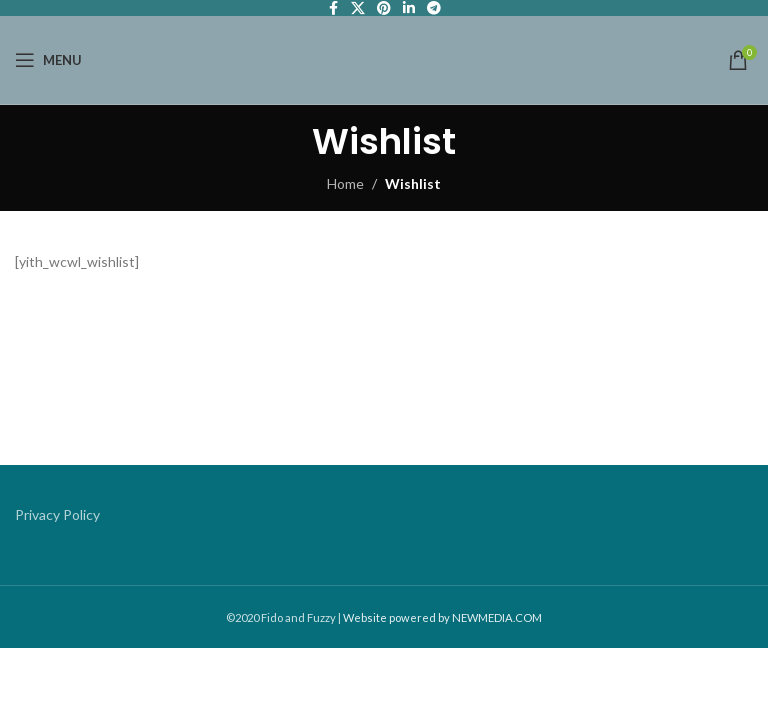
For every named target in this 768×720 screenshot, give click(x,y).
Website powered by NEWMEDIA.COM (442, 617)
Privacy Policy (57, 514)
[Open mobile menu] (48, 60)
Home (345, 183)
